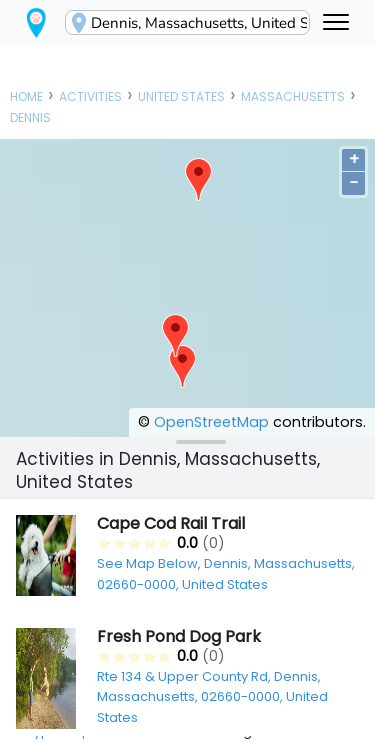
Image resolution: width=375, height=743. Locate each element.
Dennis (30, 117)
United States (181, 96)
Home (26, 96)
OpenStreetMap (211, 422)
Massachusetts (293, 96)
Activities (90, 96)
